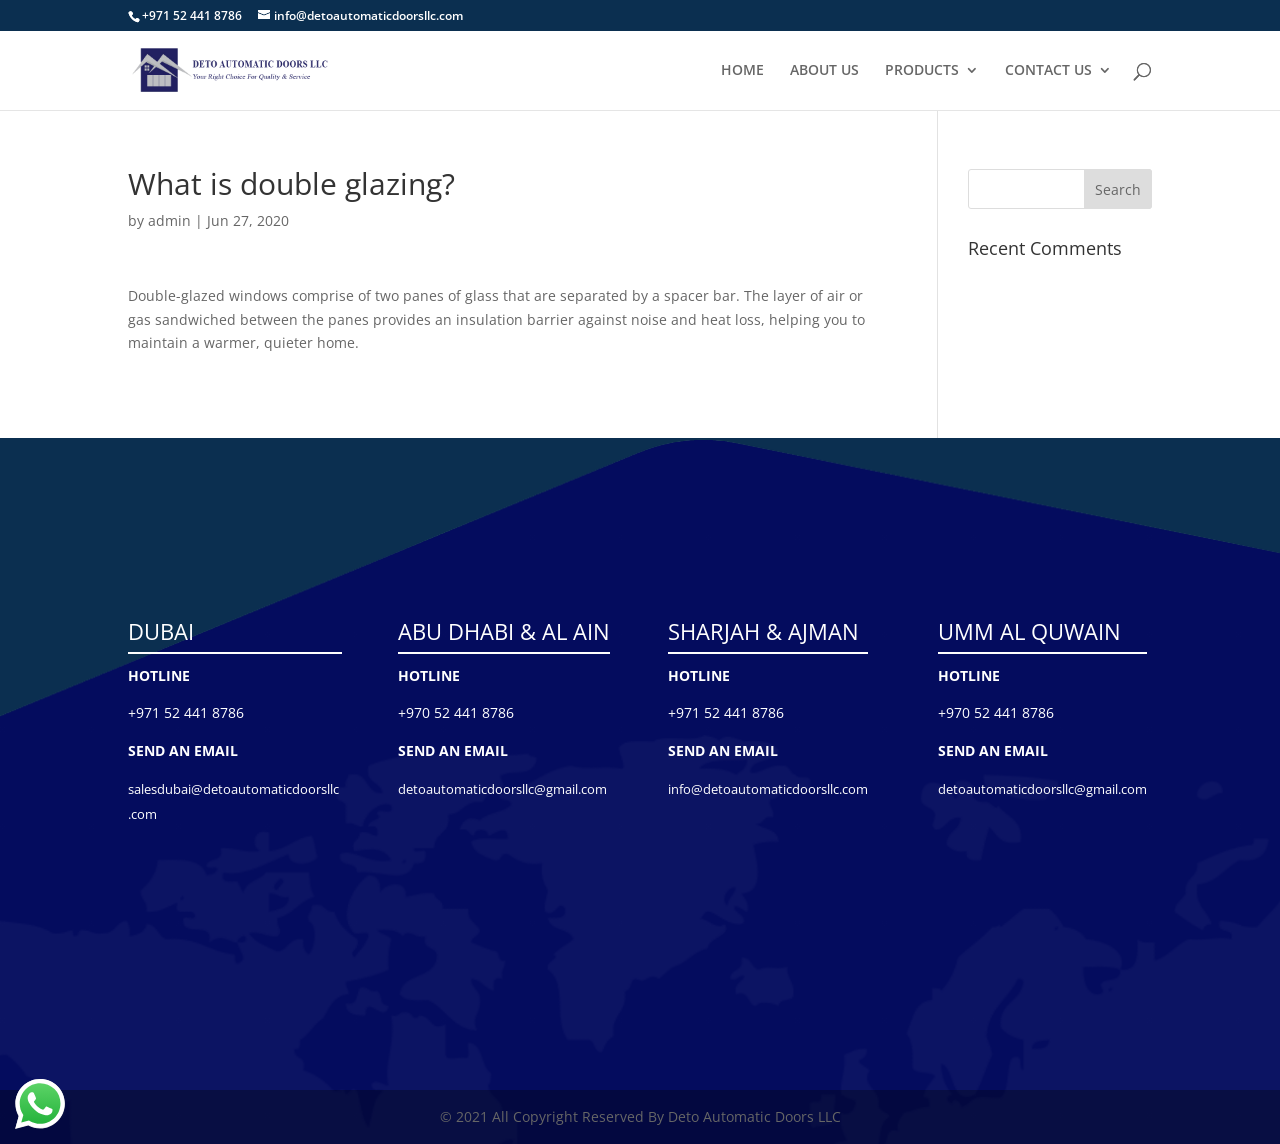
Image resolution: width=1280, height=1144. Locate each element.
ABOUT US (824, 71)
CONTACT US (1048, 71)
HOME (742, 71)
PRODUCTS (922, 71)
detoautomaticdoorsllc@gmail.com (502, 789)
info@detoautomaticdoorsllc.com (768, 789)
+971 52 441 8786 (186, 712)
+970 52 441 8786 (456, 712)
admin (169, 220)
